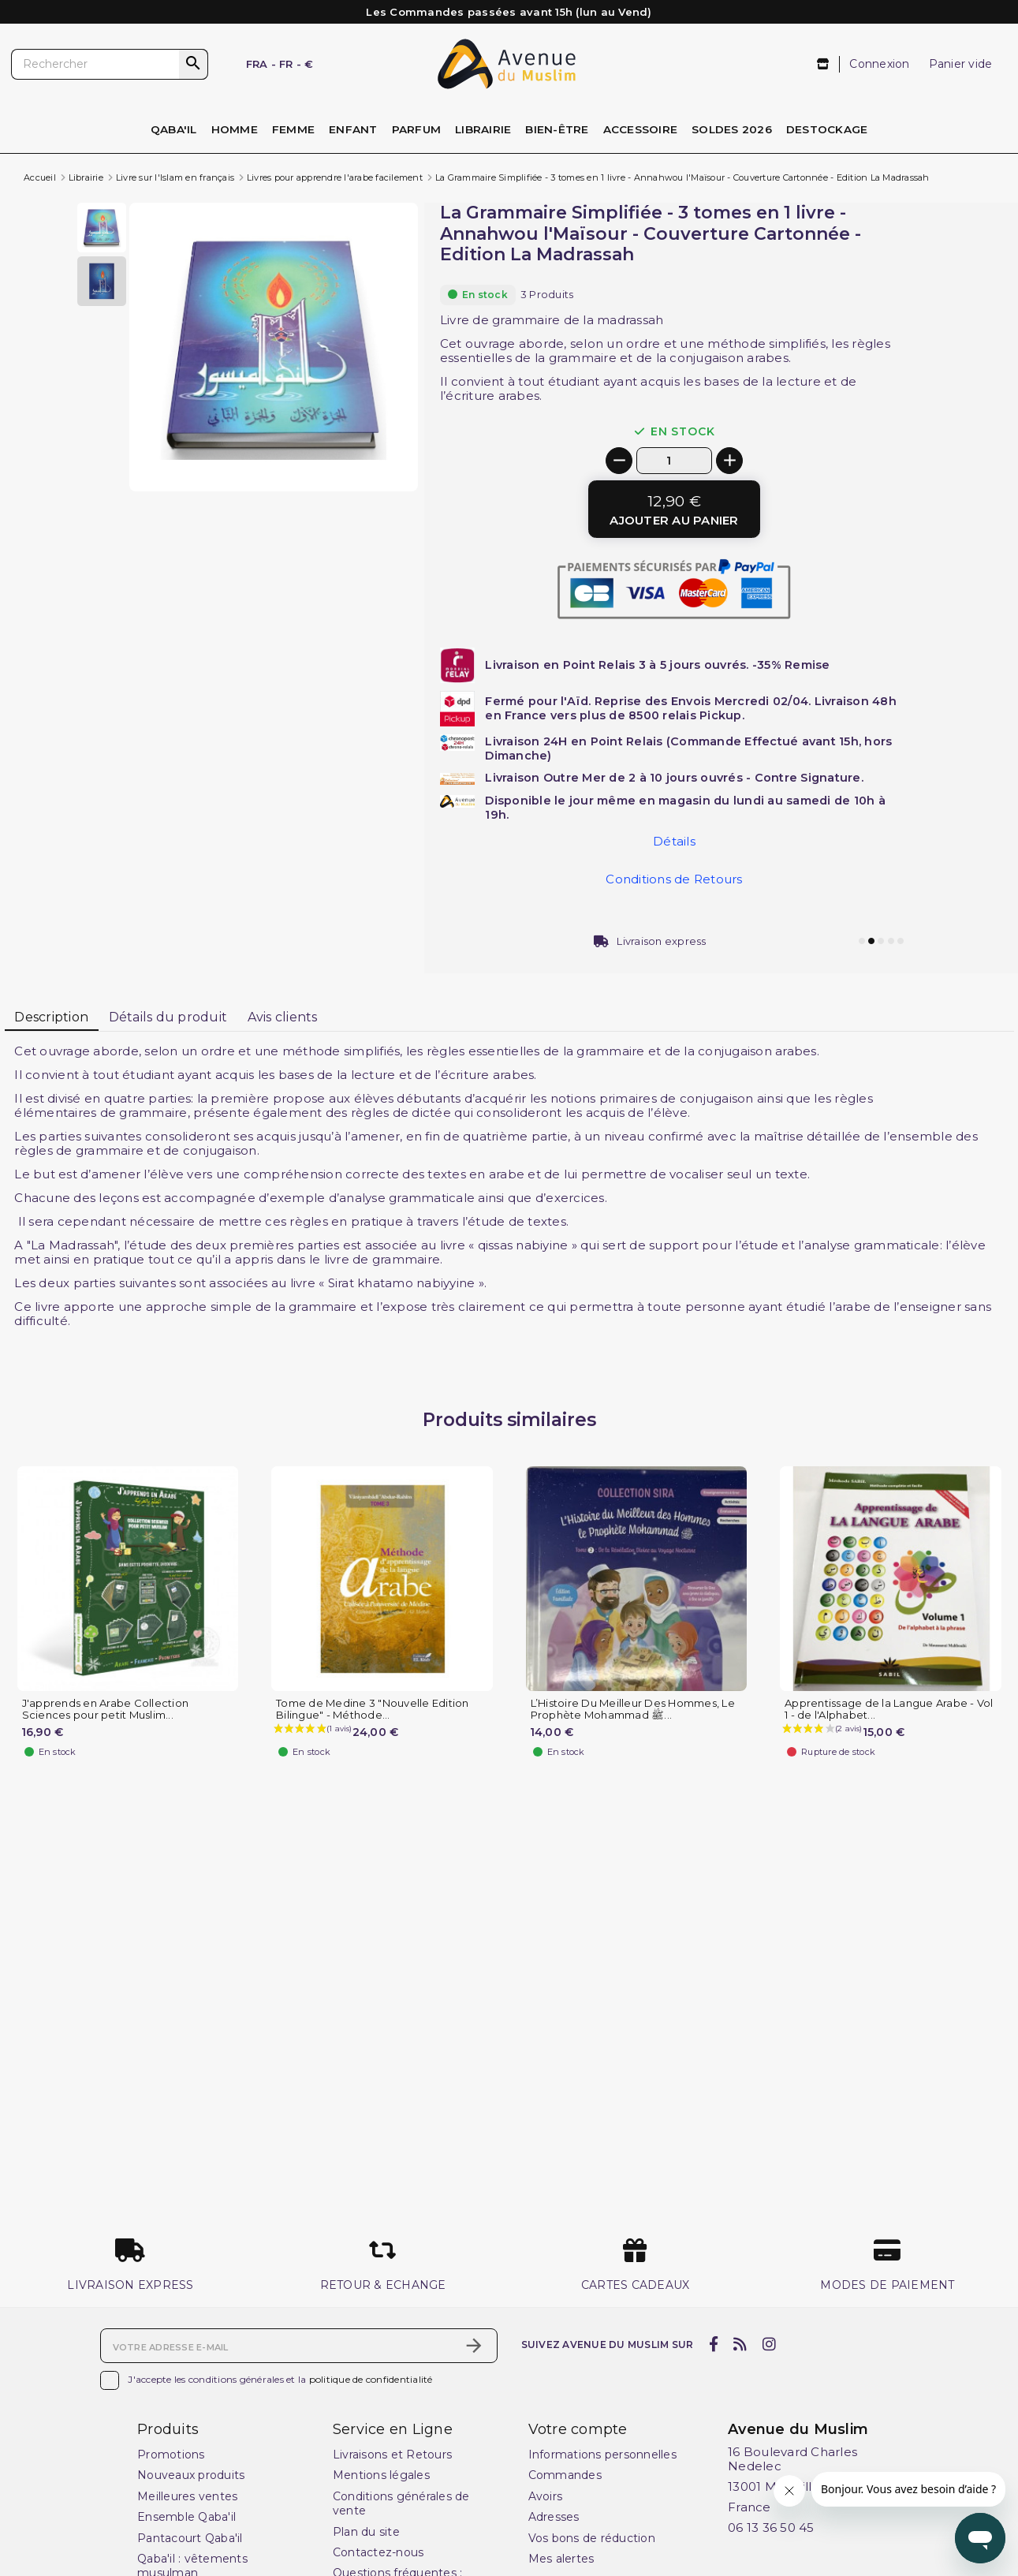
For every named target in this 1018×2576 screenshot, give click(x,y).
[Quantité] (674, 460)
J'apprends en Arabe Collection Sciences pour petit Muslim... (105, 1709)
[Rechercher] (109, 64)
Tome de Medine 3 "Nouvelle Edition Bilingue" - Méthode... (372, 1709)
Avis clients (283, 1017)
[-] (619, 460)
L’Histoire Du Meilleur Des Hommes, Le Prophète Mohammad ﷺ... (633, 1709)
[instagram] (769, 2344)
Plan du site (366, 2532)
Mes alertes (561, 2559)
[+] (729, 460)
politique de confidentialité (371, 2379)
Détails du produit (168, 1017)
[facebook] (713, 2344)
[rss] (740, 2344)
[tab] (52, 1018)
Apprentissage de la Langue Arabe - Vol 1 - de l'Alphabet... (889, 1709)
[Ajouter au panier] (673, 509)
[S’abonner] (474, 2345)
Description (51, 1017)
